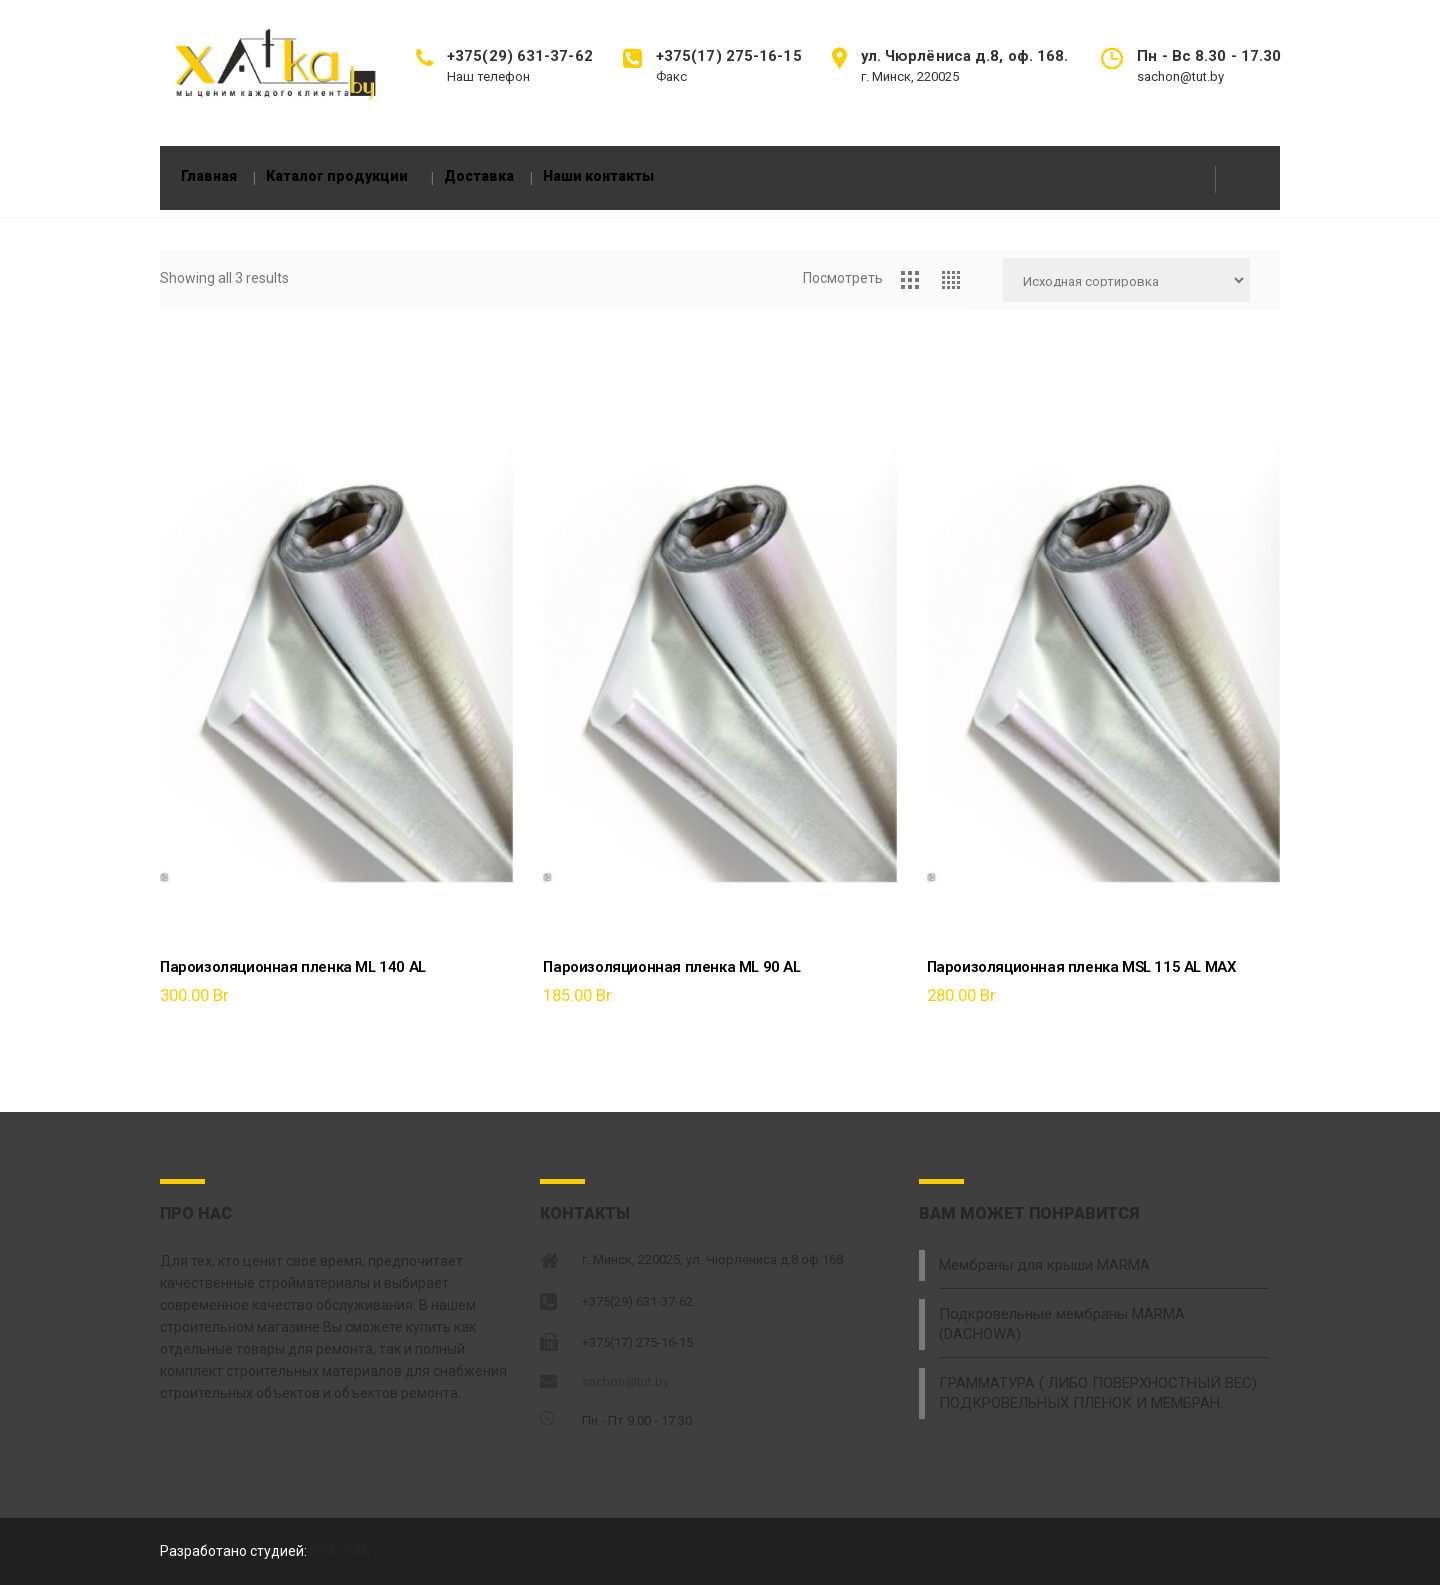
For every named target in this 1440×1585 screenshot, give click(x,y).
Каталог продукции (369, 171)
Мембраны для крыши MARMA (1040, 1267)
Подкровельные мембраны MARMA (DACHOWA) (1098, 1313)
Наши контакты (638, 172)
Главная (228, 171)
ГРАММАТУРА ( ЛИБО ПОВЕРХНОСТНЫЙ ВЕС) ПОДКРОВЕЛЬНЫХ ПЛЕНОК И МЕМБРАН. (1089, 1367)
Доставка (518, 171)
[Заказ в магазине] (1126, 293)
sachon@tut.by (625, 1384)
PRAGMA (339, 1553)
